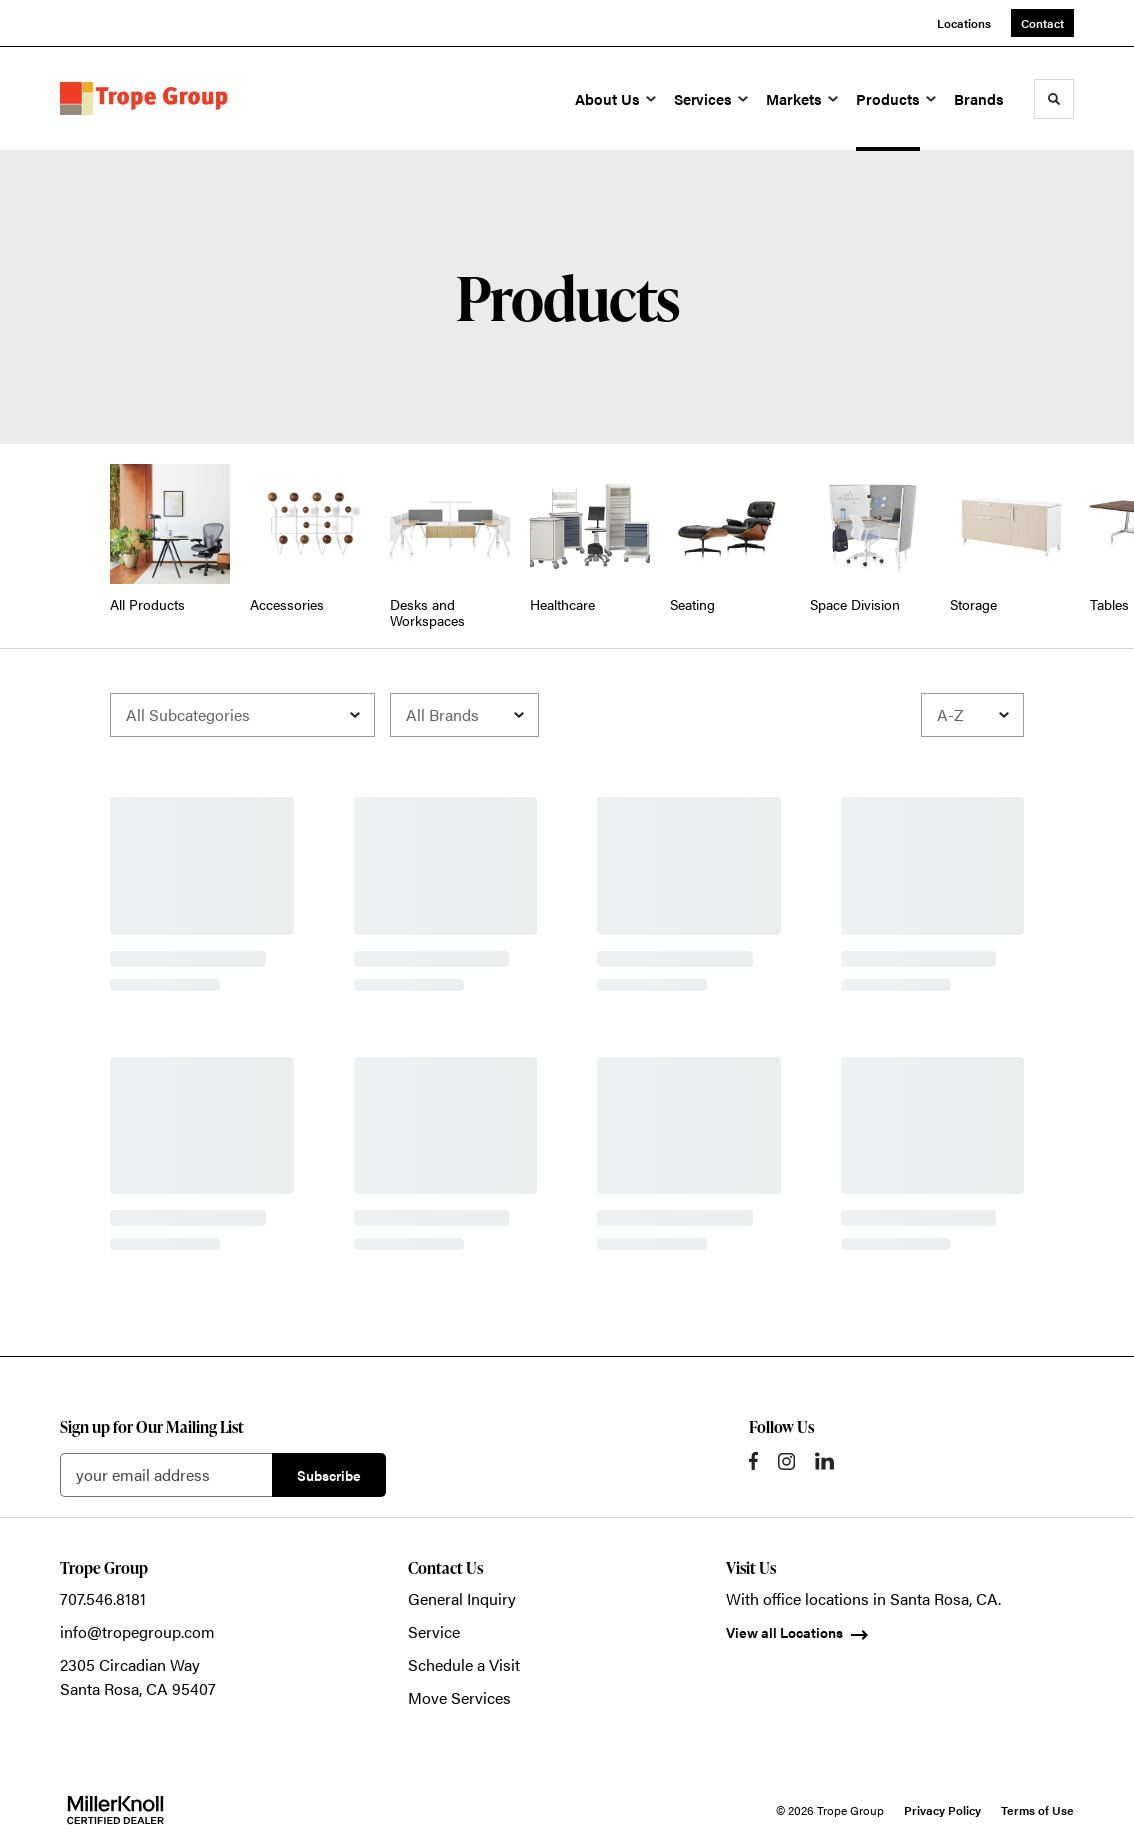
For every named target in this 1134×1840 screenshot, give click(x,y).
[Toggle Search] (1054, 99)
